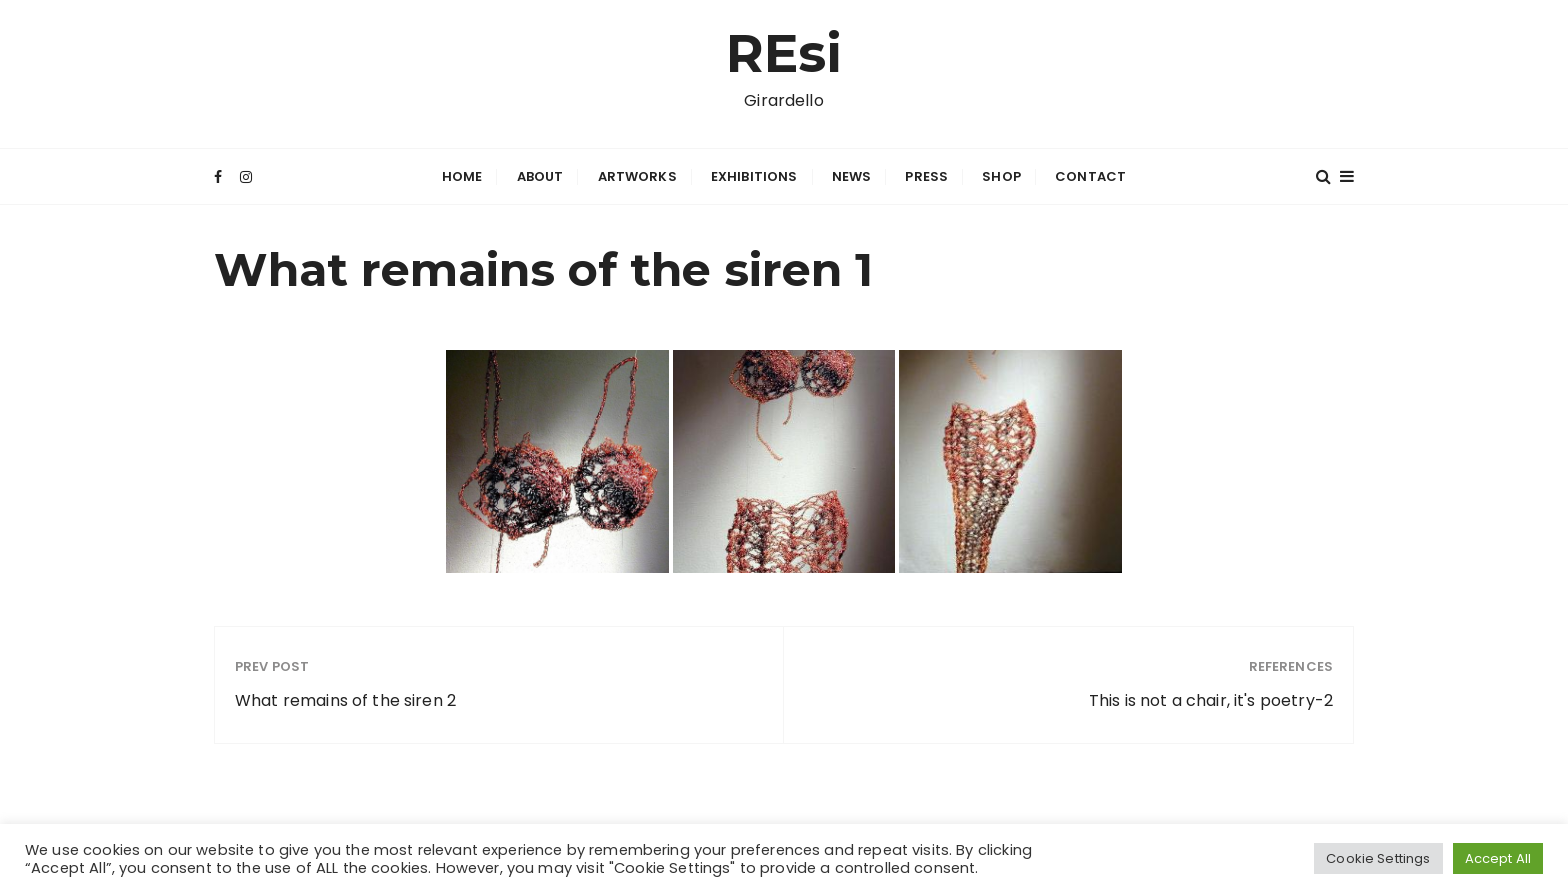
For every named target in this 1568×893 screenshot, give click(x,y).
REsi (784, 53)
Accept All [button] (1498, 858)
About (540, 176)
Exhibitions (754, 176)
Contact (1090, 176)
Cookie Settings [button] (1378, 858)
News (852, 176)
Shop (1001, 176)
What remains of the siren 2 (345, 700)
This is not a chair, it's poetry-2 (1211, 700)
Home (462, 176)
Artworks (637, 176)
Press (926, 176)
